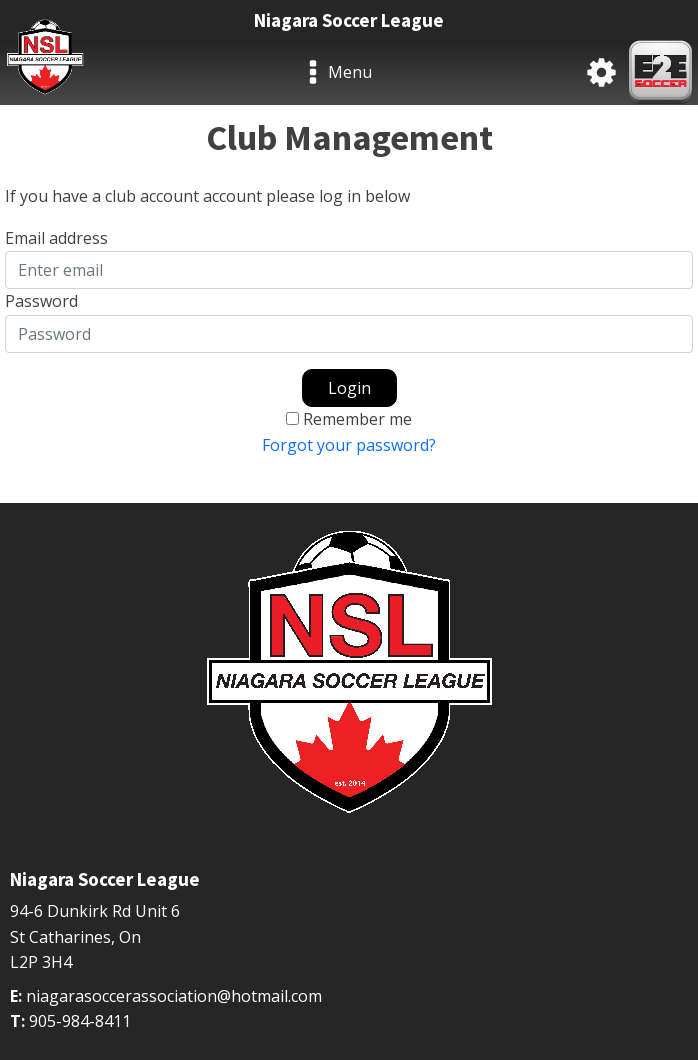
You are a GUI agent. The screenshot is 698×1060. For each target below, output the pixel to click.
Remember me (357, 419)
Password (41, 301)
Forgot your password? (349, 445)
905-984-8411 (80, 1021)
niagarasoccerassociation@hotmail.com (174, 996)
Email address (56, 238)
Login (349, 388)
